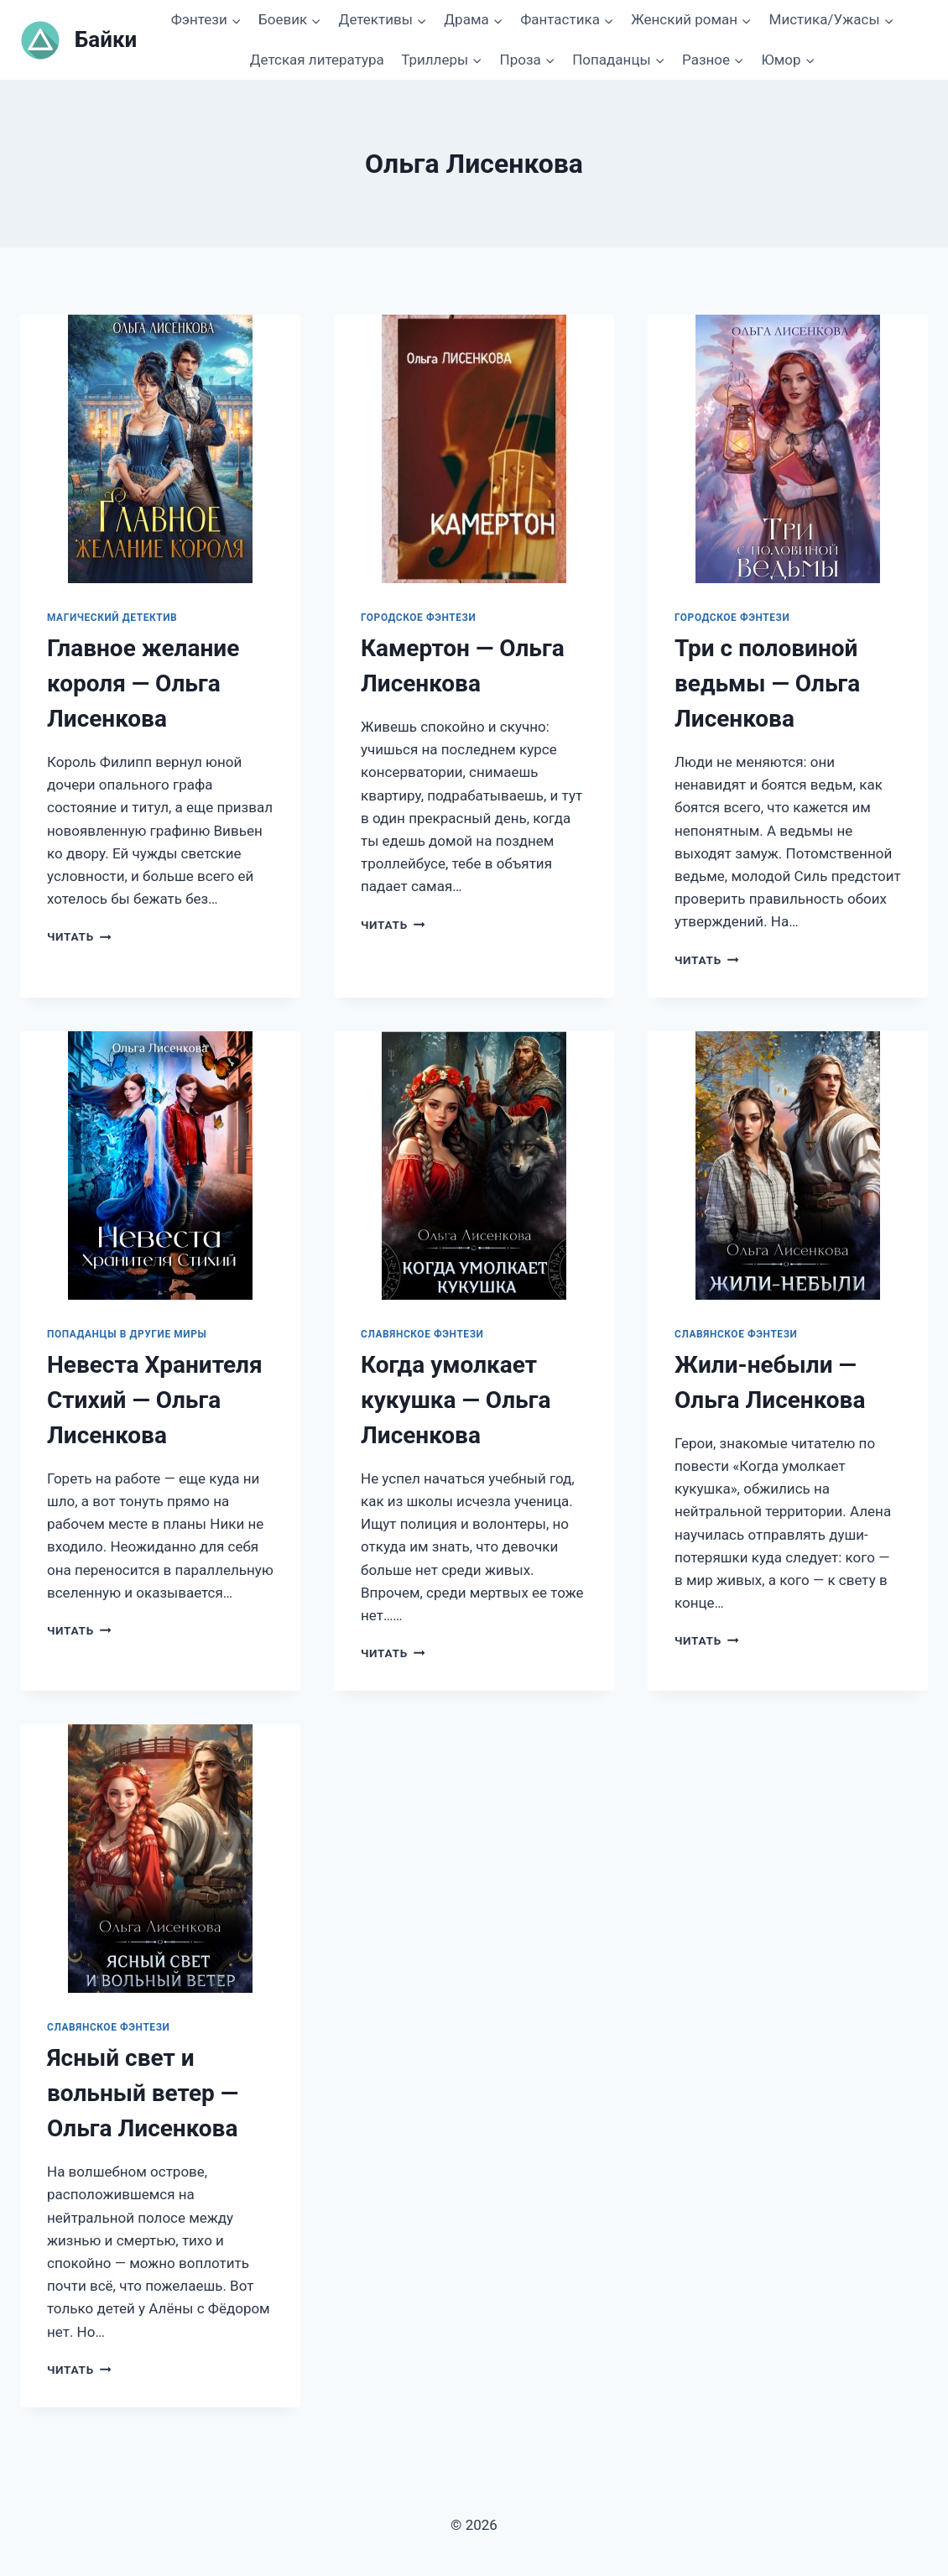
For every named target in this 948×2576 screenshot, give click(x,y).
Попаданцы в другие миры (126, 1334)
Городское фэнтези (418, 617)
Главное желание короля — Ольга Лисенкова (143, 683)
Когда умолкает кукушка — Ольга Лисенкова (455, 1400)
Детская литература (317, 59)
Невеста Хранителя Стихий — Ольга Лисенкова (155, 1400)
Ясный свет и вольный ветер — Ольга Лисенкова (142, 2093)
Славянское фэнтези (422, 1334)
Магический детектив (112, 617)
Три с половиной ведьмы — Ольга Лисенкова (767, 683)
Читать (79, 936)
